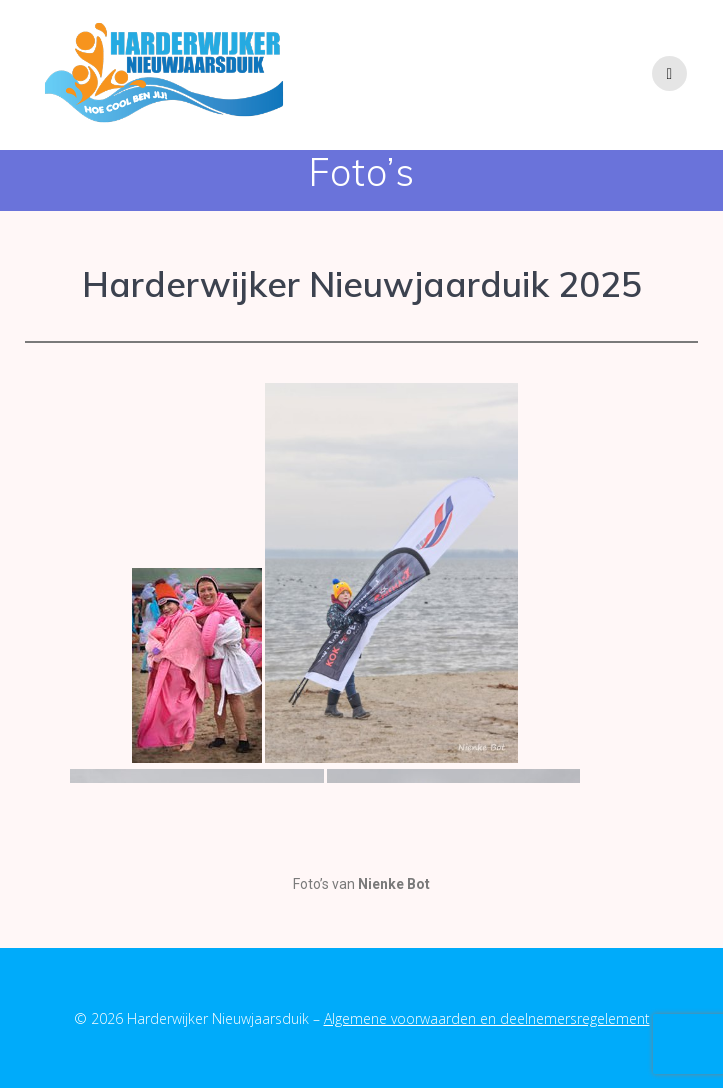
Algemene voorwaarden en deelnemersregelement (487, 1018)
